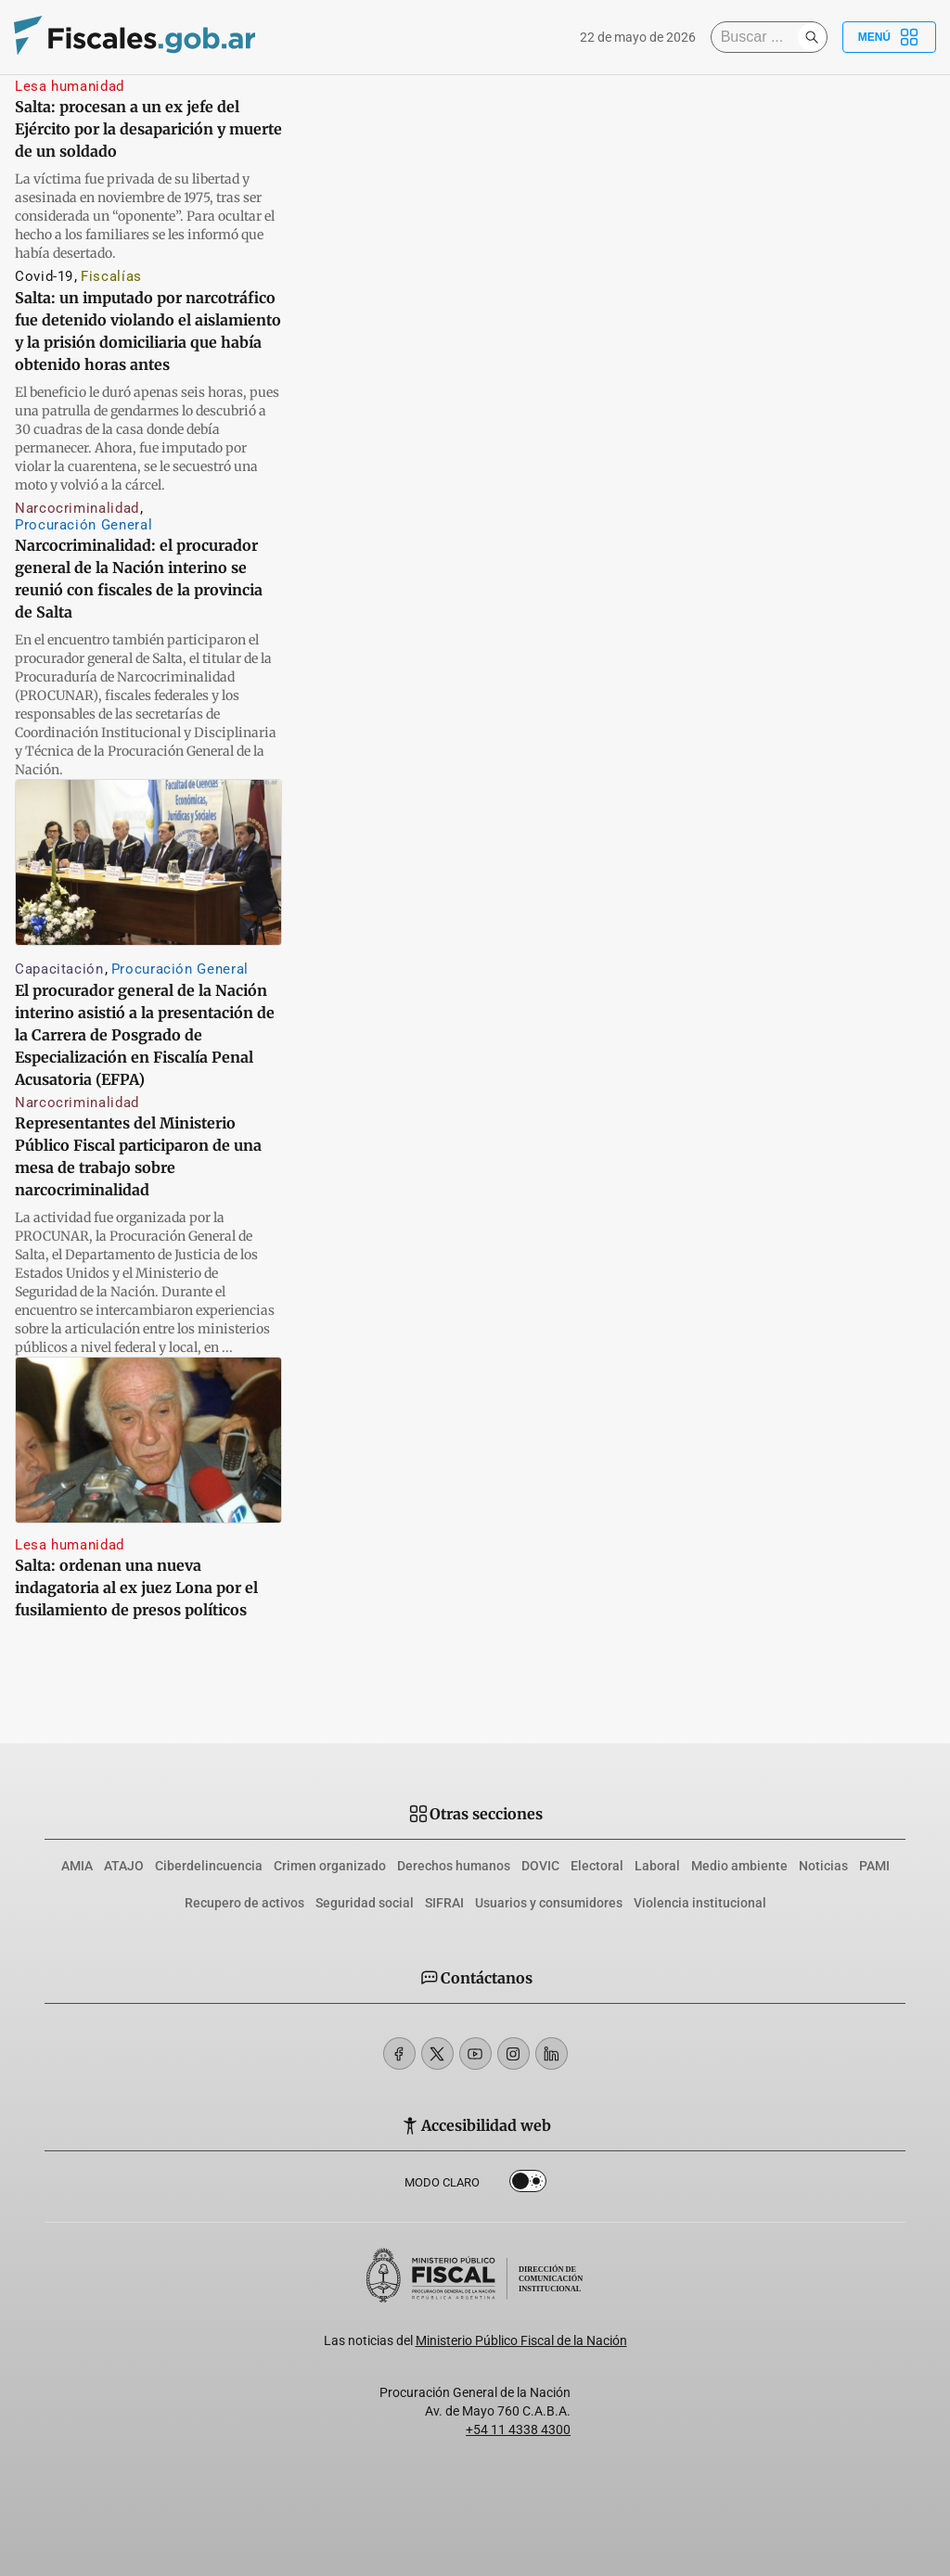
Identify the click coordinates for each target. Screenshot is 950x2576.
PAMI (874, 1865)
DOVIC (540, 1865)
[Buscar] (759, 37)
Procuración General (83, 524)
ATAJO (124, 1865)
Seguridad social (364, 1902)
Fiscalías (111, 276)
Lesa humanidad (69, 86)
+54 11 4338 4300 (518, 2429)
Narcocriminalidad (77, 508)
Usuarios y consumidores (549, 1902)
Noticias (823, 1865)
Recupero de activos (244, 1902)
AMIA (77, 1865)
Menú (889, 37)
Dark (528, 2184)
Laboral (657, 1865)
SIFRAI (444, 1902)
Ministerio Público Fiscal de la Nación (521, 2340)
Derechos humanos (453, 1865)
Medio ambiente (739, 1865)
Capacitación (59, 969)
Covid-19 (44, 276)
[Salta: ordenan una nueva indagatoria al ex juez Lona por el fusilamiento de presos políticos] (148, 1440)
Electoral (597, 1865)
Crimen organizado (330, 1865)
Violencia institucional (700, 1902)
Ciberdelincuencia (209, 1865)
